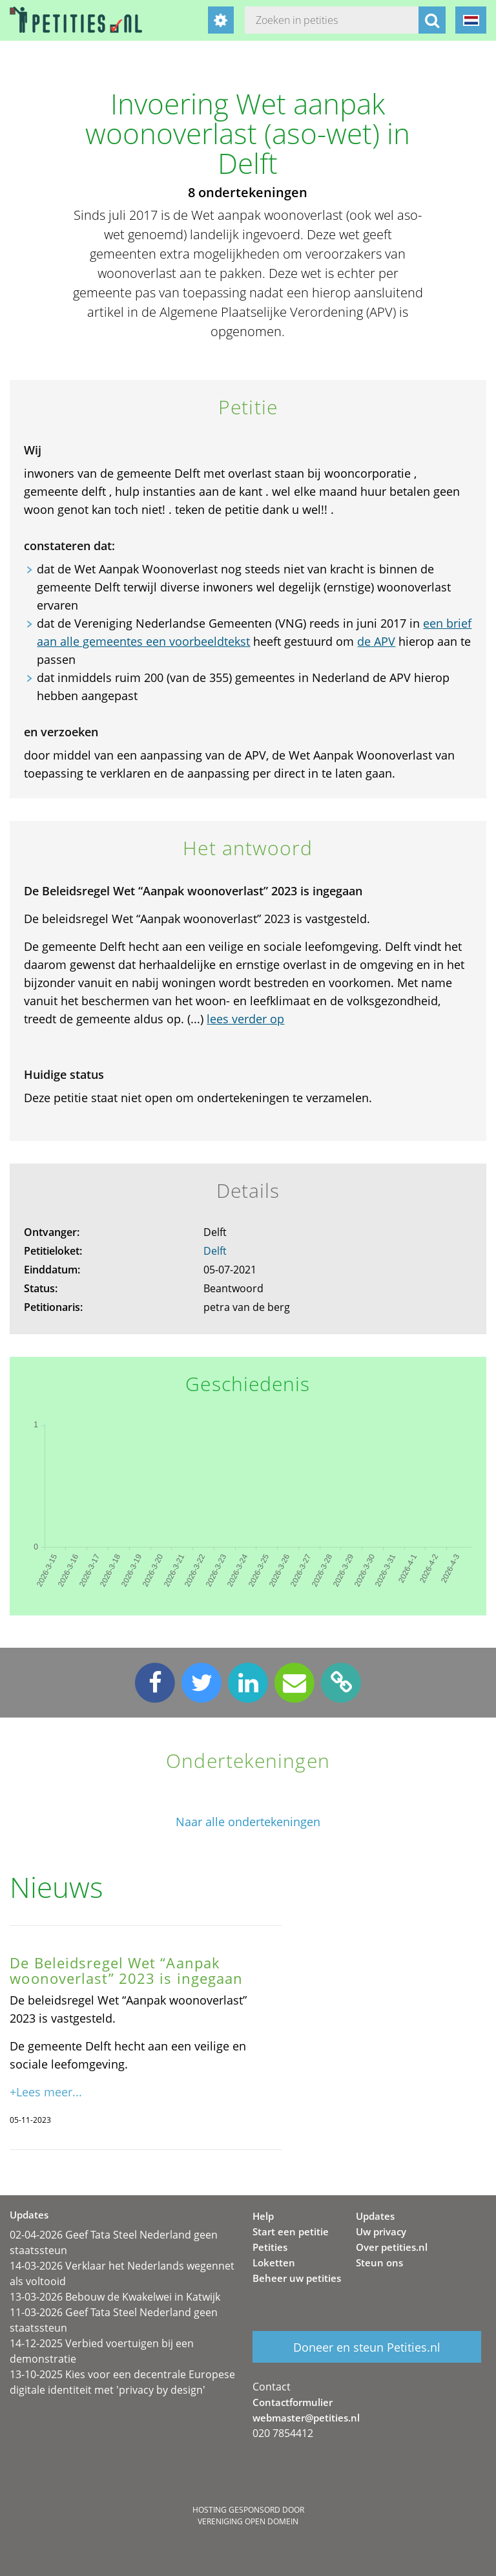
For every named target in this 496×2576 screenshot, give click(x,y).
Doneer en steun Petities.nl (366, 2347)
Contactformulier (293, 2402)
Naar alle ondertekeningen (248, 1822)
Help (263, 2215)
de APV (376, 641)
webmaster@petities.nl (306, 2417)
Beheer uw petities (297, 2278)
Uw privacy (381, 2231)
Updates (375, 2215)
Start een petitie (291, 2231)
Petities (270, 2247)
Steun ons (379, 2262)
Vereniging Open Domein (248, 2521)
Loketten (274, 2262)
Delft (215, 1251)
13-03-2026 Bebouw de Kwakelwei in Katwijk (115, 2297)
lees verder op (245, 1019)
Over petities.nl (392, 2247)
